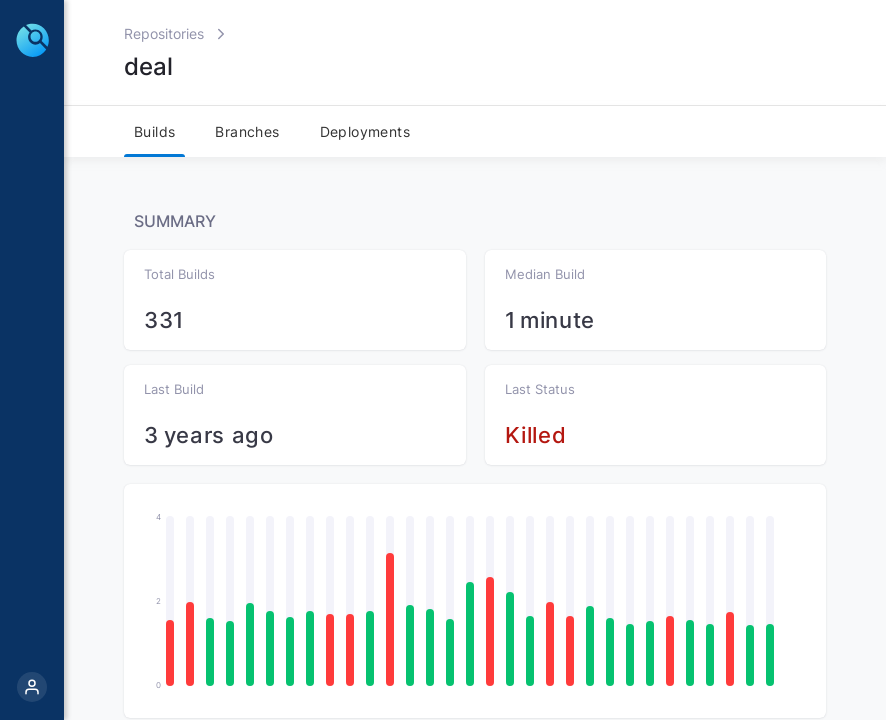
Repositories (164, 33)
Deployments (365, 131)
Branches (247, 131)
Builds (154, 131)
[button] (170, 653)
